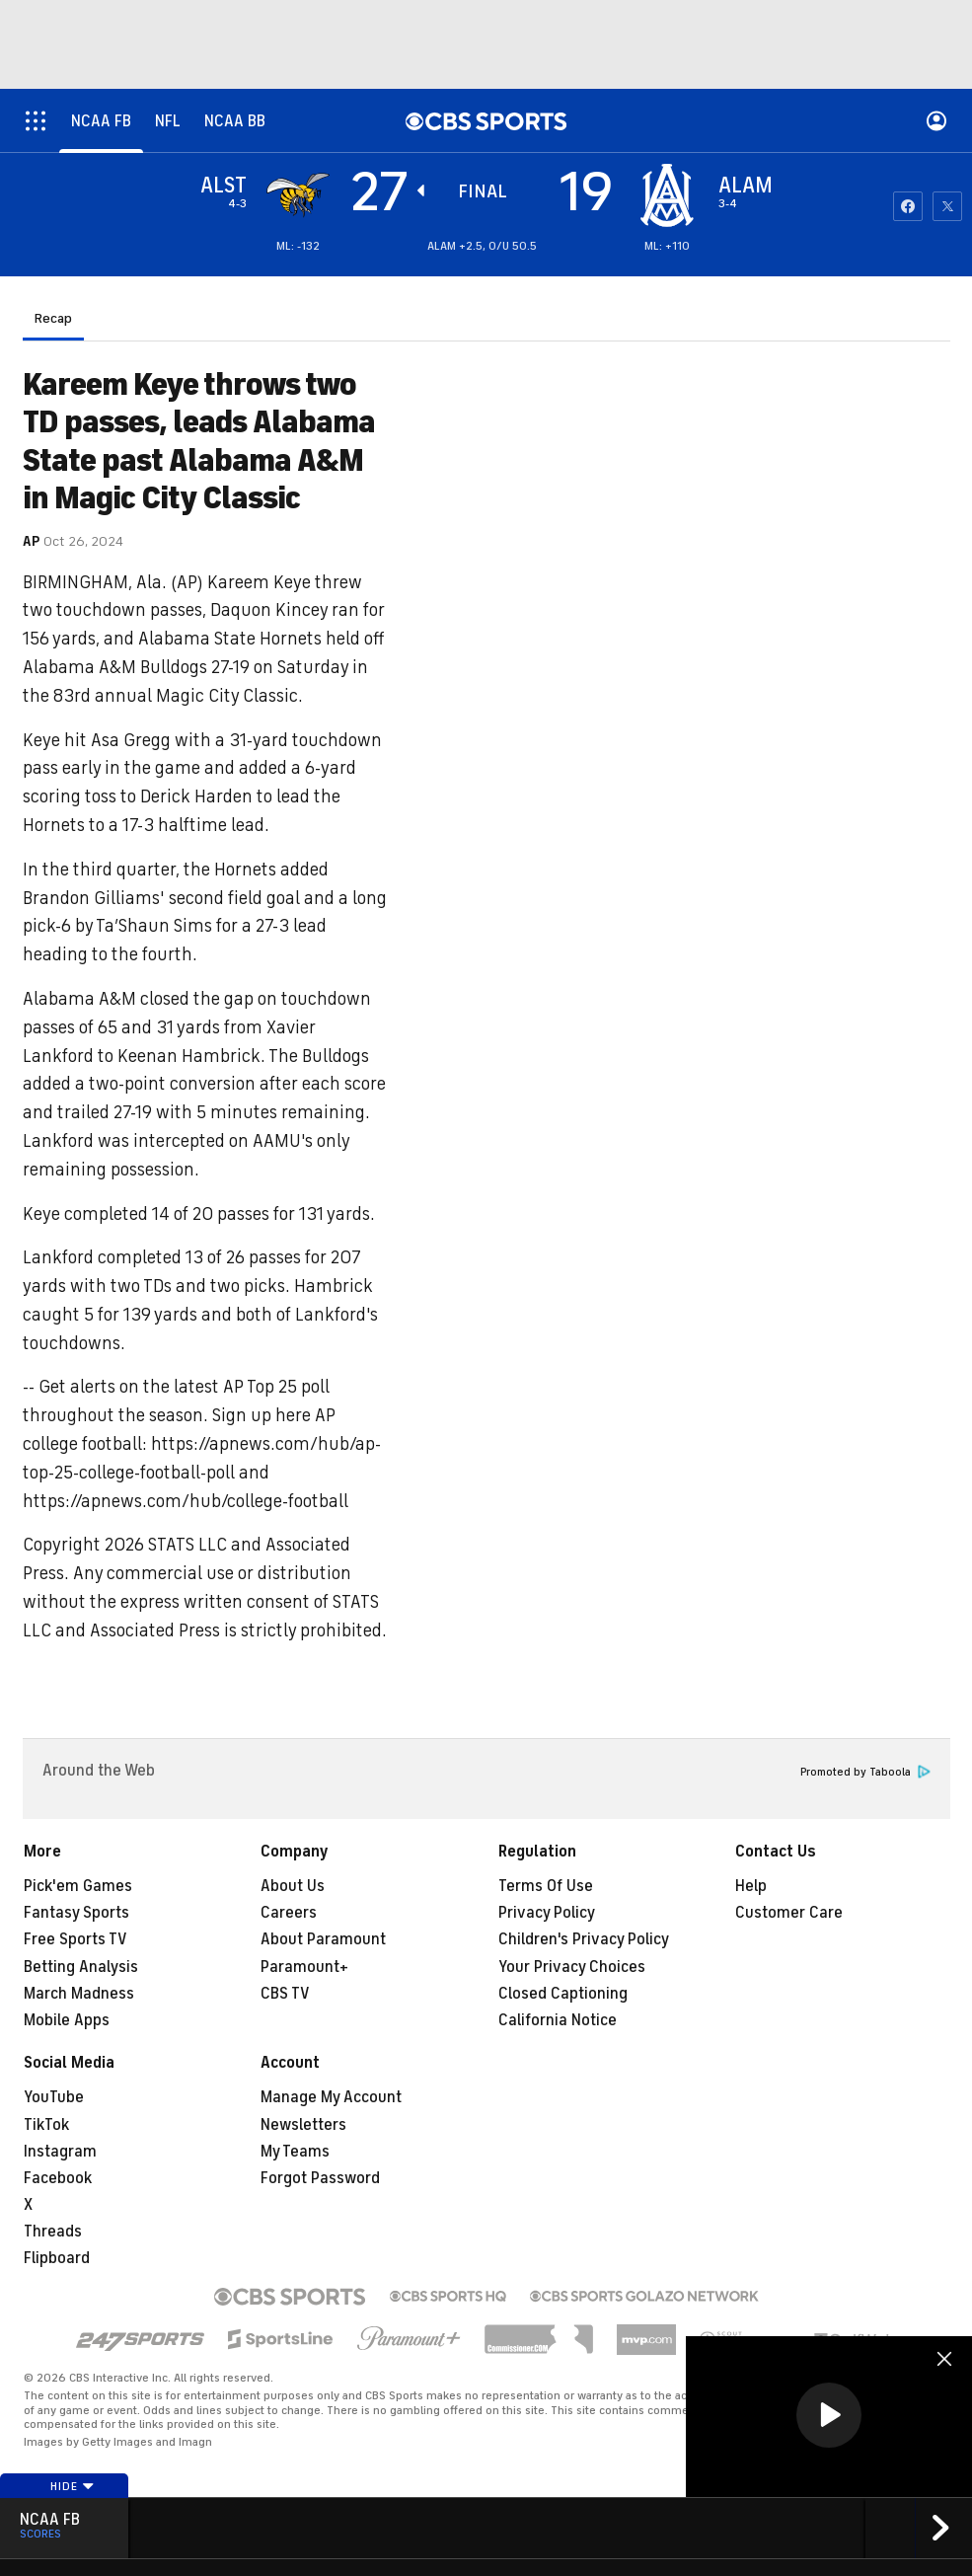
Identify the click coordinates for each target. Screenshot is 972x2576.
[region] (829, 2416)
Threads (53, 2231)
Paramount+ (304, 1967)
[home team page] (667, 195)
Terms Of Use (545, 1886)
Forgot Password (320, 2178)
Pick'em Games (78, 1886)
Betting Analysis (81, 1967)
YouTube (54, 2097)
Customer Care (789, 1913)
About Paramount (323, 1939)
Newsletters (303, 2125)
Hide (72, 2486)
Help (751, 1886)
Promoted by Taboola (865, 1772)
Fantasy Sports (76, 1913)
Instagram (60, 2151)
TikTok (46, 2125)
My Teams (295, 2151)
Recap (53, 318)
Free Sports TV (75, 1939)
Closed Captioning (563, 1994)
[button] (828, 2415)
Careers (289, 1913)
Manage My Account (331, 2097)
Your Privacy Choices (571, 1967)
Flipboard (57, 2258)
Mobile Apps (67, 2020)
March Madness (79, 1994)
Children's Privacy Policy (583, 1939)
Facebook (58, 2178)
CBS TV (285, 1994)
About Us (293, 1886)
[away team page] (298, 195)
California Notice (557, 2020)
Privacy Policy (546, 1913)
